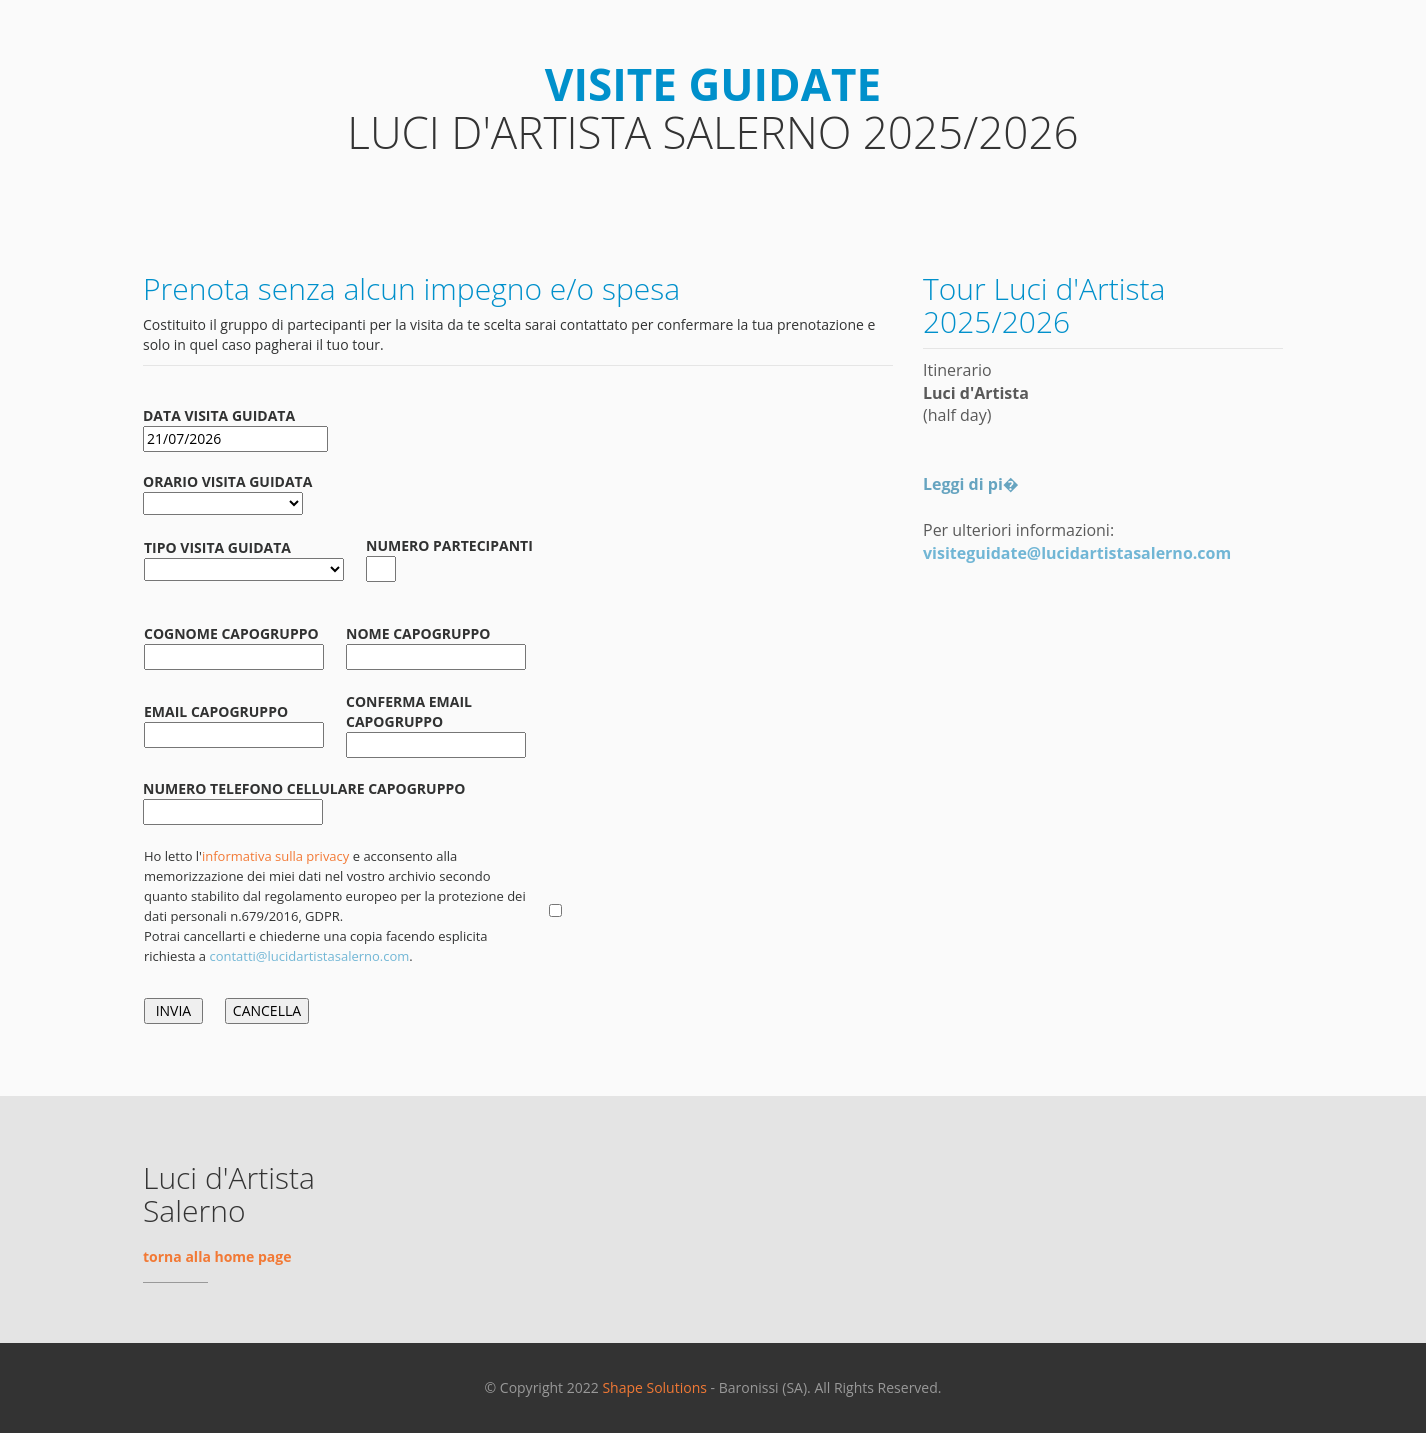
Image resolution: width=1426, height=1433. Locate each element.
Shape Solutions (654, 1387)
